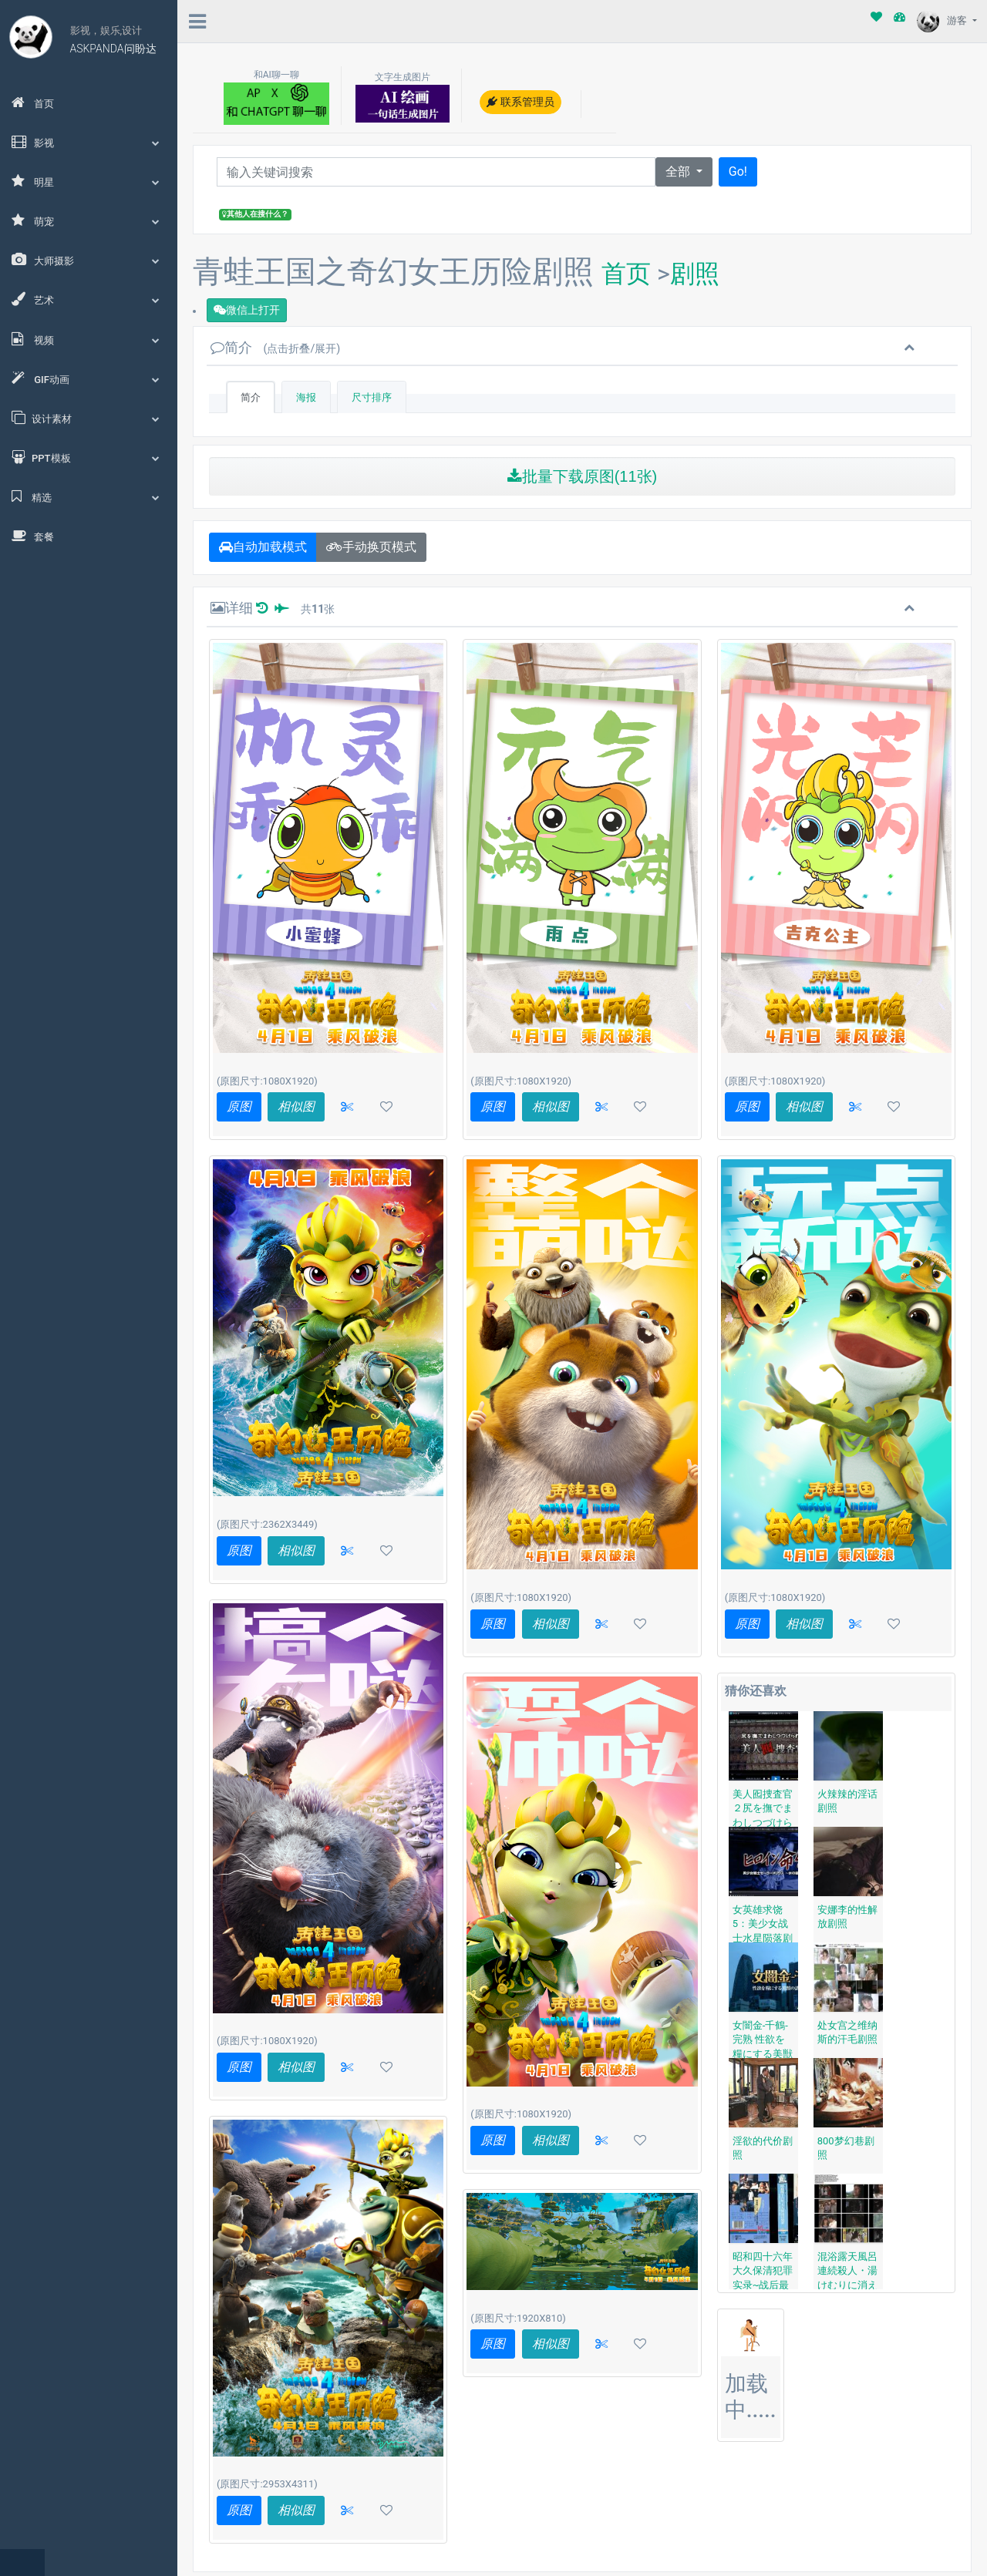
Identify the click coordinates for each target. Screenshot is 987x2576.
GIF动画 (89, 378)
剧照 (694, 273)
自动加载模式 (263, 547)
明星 (89, 181)
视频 (89, 339)
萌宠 (89, 220)
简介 (275, 347)
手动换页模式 (371, 547)
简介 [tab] (251, 397)
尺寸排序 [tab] (372, 397)
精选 (89, 496)
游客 (943, 20)
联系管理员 (520, 102)
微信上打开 (247, 310)
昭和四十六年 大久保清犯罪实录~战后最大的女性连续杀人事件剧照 (763, 2285)
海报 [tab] (306, 397)
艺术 (89, 299)
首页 (33, 102)
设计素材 (89, 418)
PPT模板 (89, 457)
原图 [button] (239, 1106)
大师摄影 (89, 260)
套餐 (33, 536)
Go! (738, 171)
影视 (89, 142)
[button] (347, 1107)
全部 (679, 171)
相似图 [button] (296, 1106)
